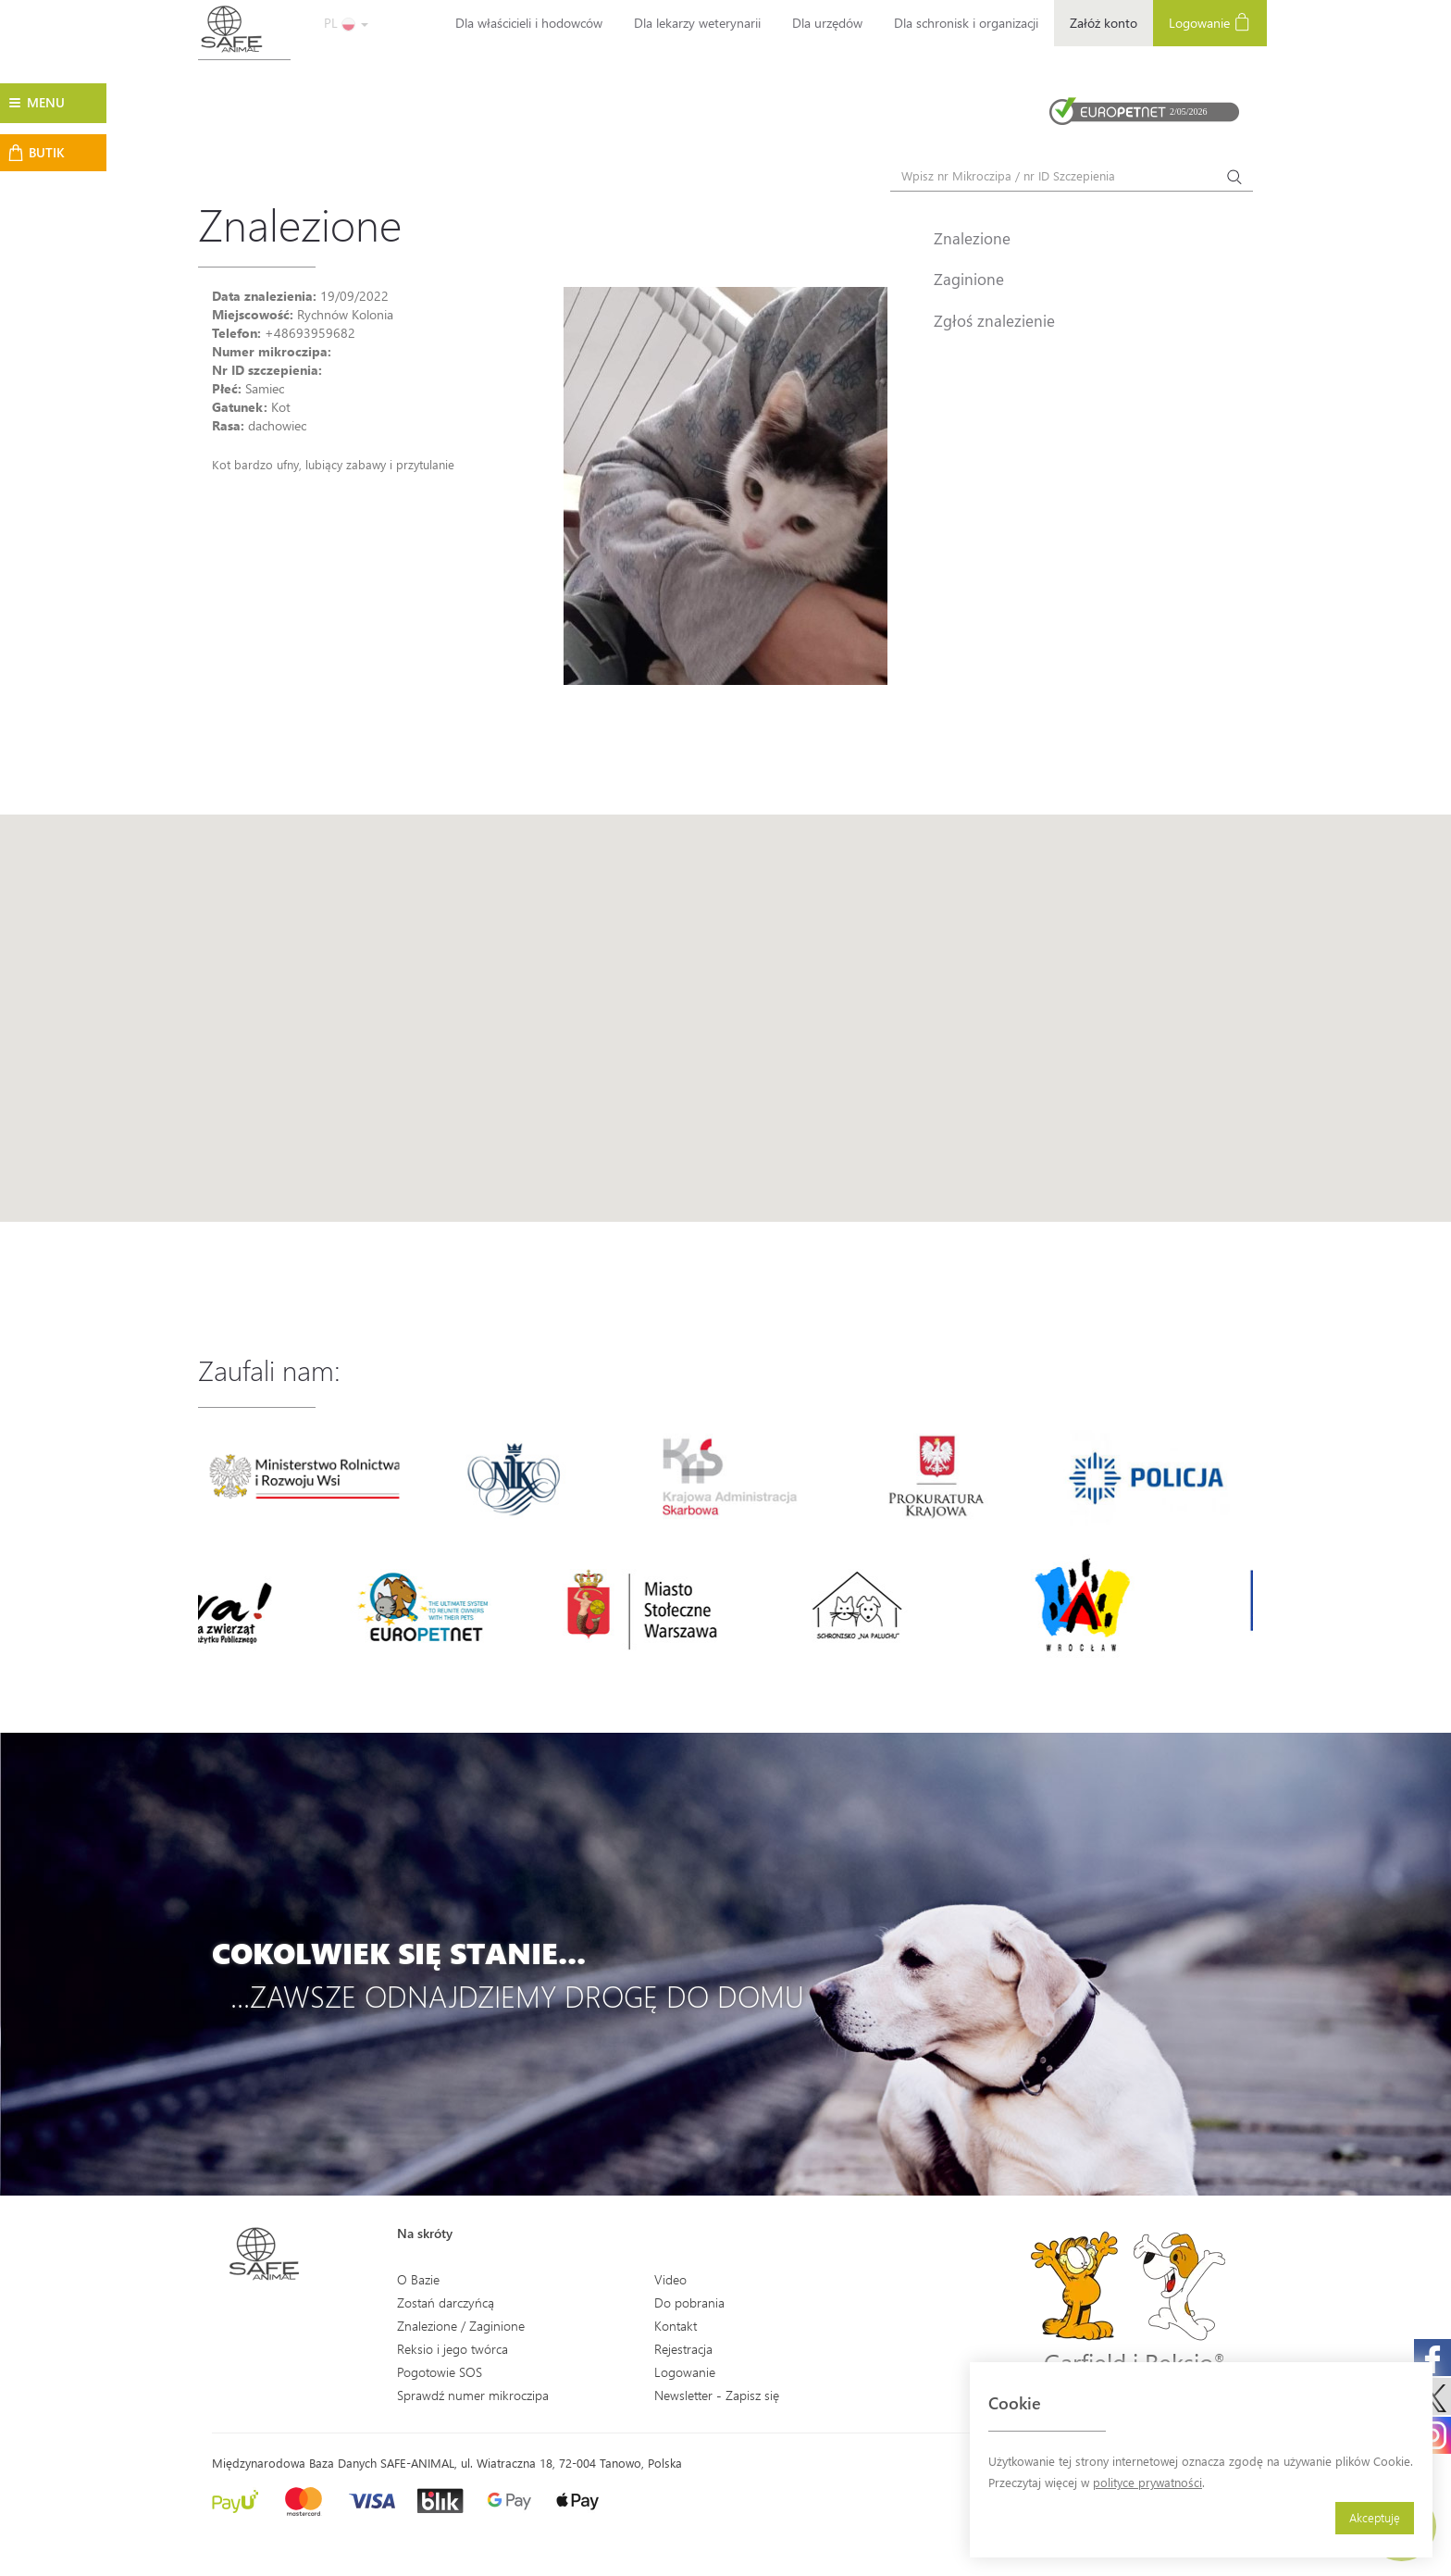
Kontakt (675, 2325)
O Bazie (418, 2279)
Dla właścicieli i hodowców (528, 22)
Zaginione (969, 278)
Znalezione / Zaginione (461, 2325)
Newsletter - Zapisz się (716, 2395)
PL (346, 22)
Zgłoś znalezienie (994, 320)
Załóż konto (1103, 22)
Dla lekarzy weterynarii (697, 22)
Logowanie (1210, 21)
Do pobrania (689, 2302)
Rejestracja (683, 2349)
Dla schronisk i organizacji (966, 22)
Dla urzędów (827, 22)
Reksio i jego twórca (452, 2349)
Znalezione (972, 238)
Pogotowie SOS (439, 2372)
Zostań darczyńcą (445, 2302)
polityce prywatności (1147, 2482)
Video (670, 2279)
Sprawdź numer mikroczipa (473, 2395)
